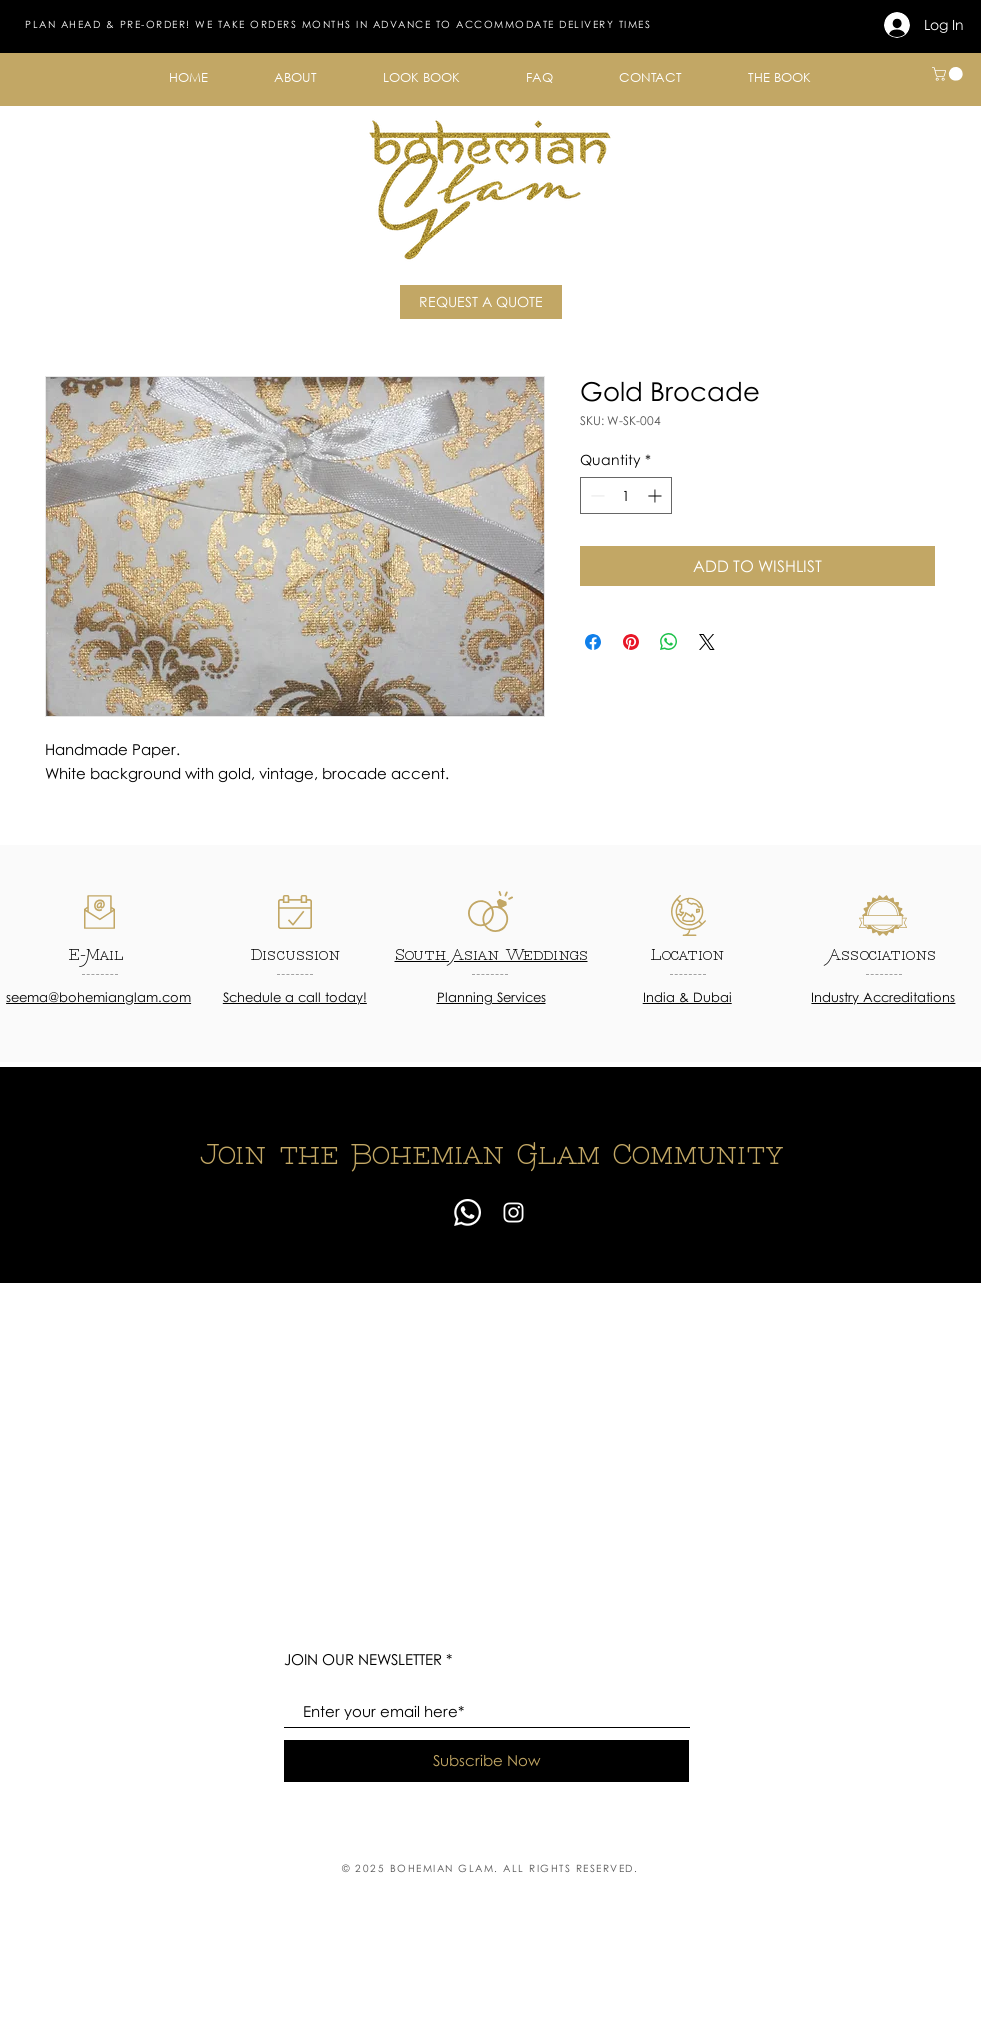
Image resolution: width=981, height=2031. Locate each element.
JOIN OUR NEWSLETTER (363, 1659)
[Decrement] (595, 495)
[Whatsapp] (467, 1212)
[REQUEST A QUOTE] (481, 302)
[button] (295, 77)
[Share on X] (707, 642)
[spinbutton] (626, 495)
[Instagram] (513, 1212)
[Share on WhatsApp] (669, 642)
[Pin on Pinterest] (631, 642)
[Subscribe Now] (486, 1761)
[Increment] (656, 495)
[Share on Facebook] (593, 642)
